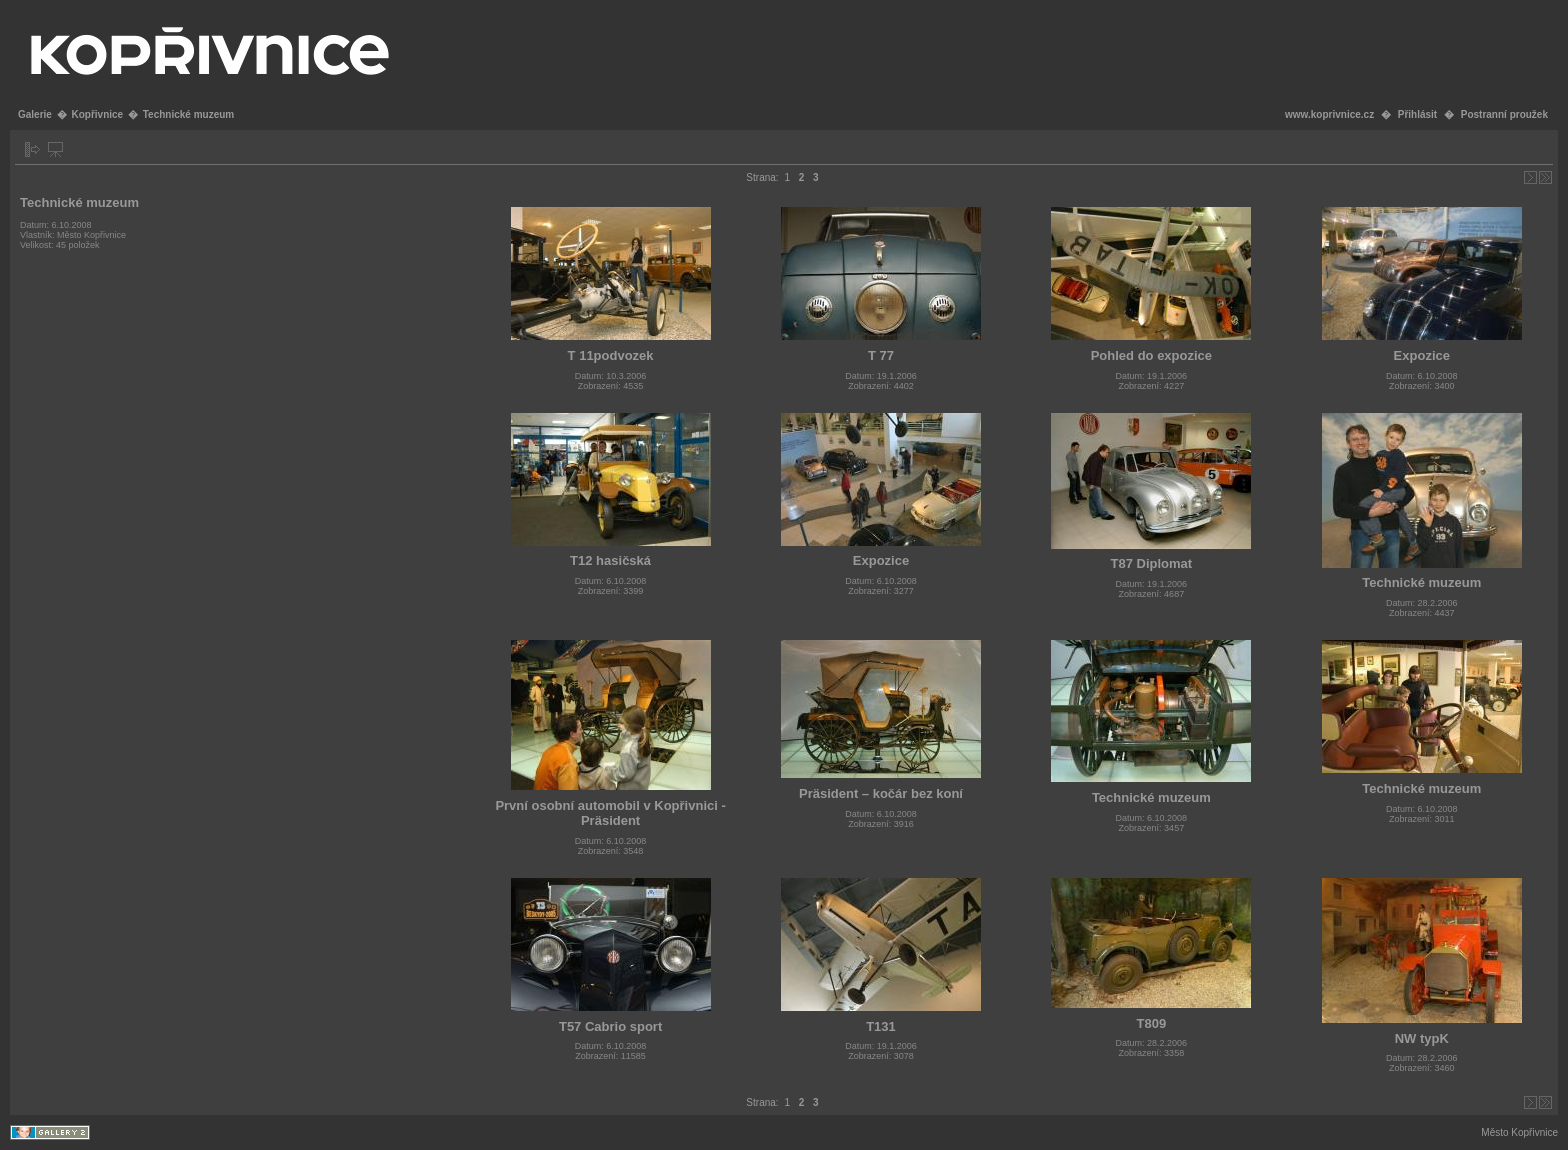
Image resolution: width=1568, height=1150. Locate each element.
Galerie (35, 114)
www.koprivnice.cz (1329, 114)
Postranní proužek (1504, 114)
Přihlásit (1417, 114)
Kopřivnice (97, 114)
